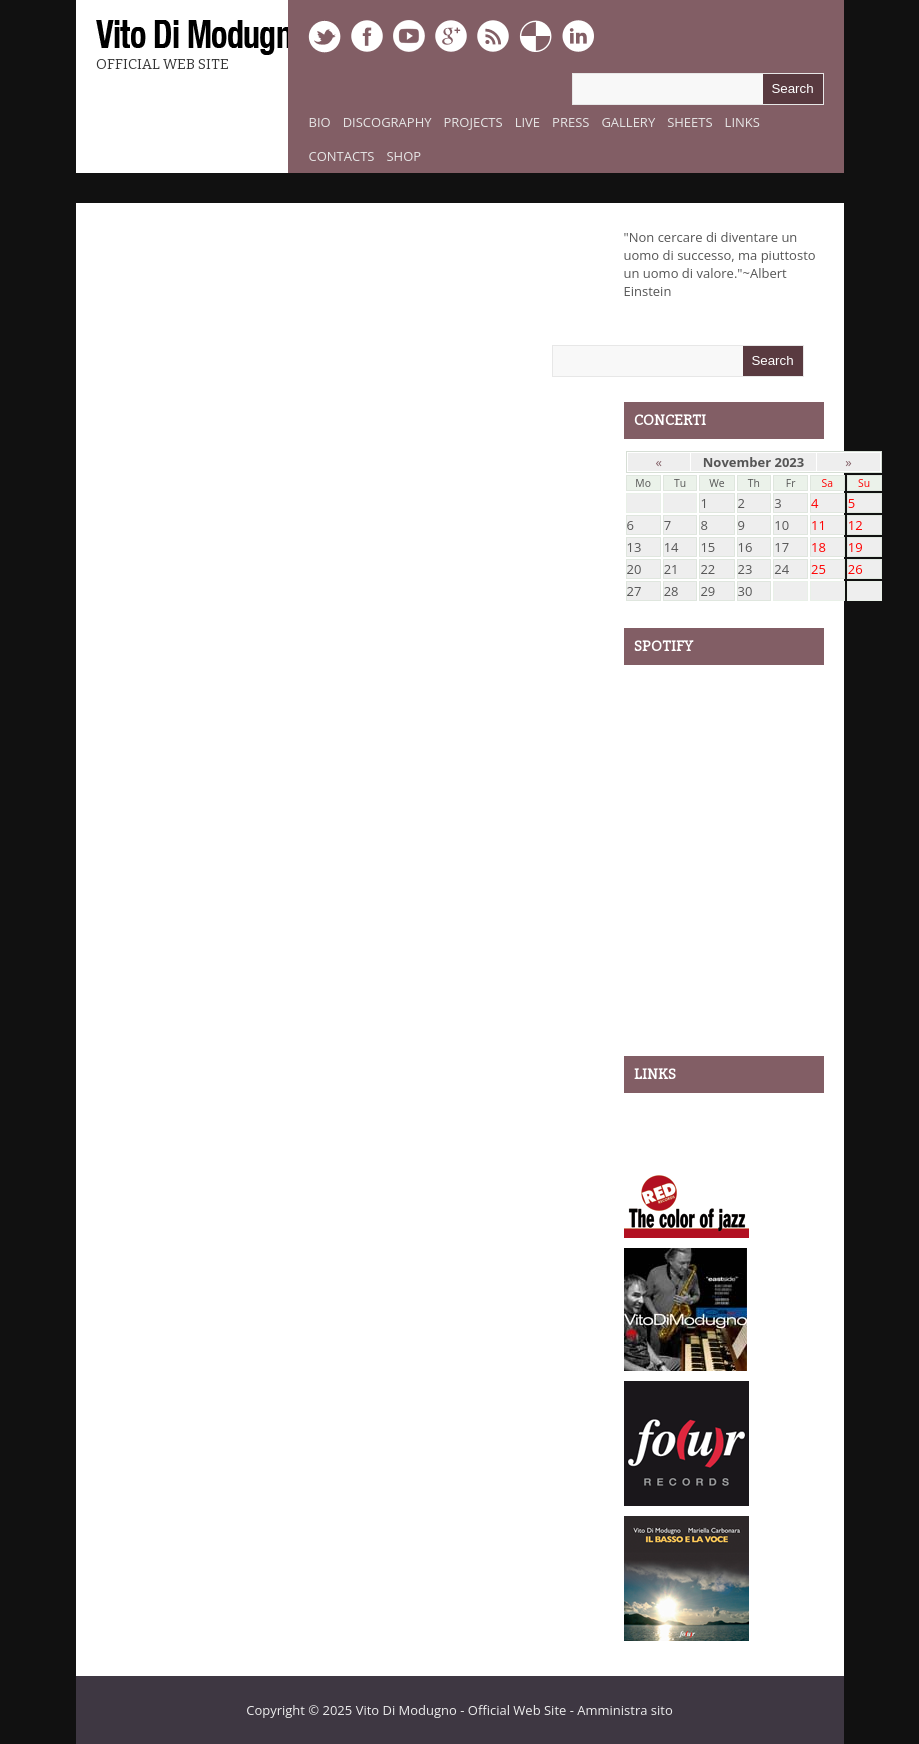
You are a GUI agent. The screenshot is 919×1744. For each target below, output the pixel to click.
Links (742, 122)
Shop (403, 156)
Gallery (628, 122)
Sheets (689, 122)
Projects (473, 122)
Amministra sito (625, 1710)
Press (570, 122)
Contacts (342, 156)
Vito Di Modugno (406, 1710)
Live (527, 122)
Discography (387, 122)
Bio (320, 122)
